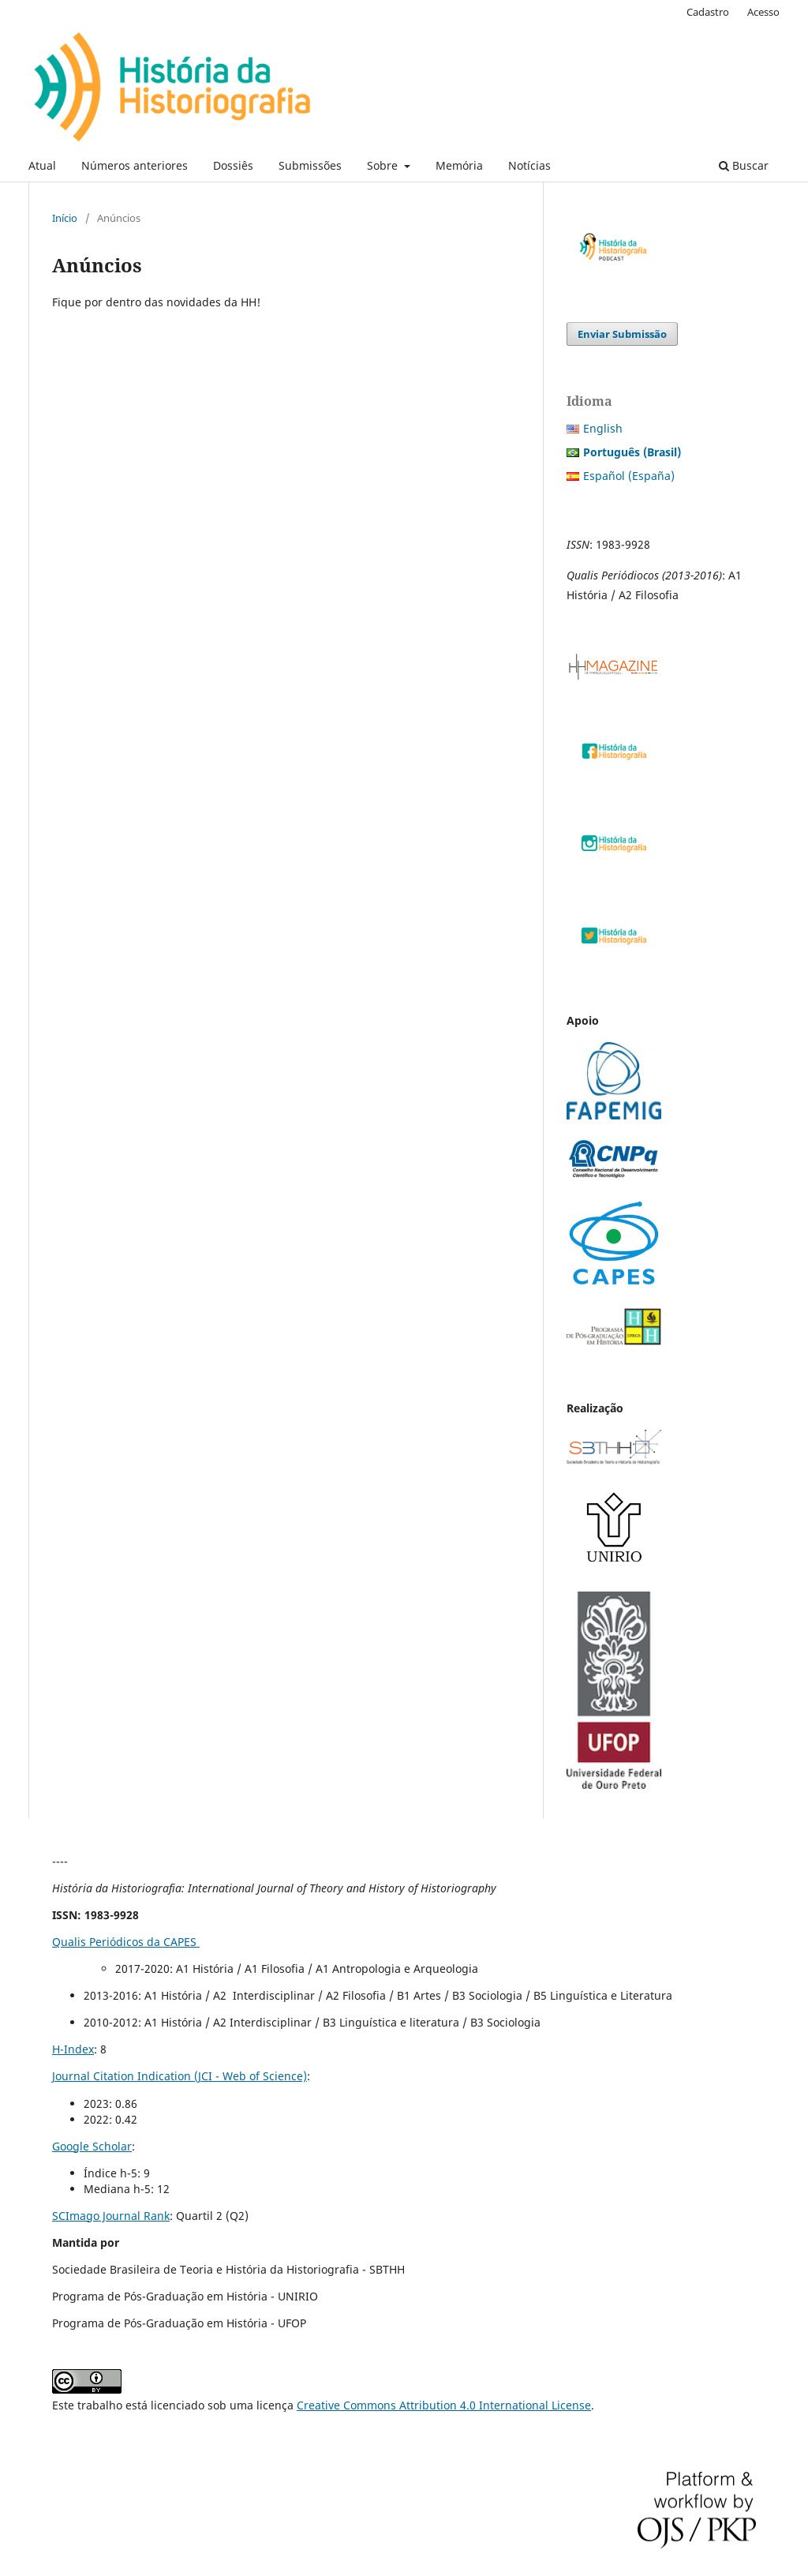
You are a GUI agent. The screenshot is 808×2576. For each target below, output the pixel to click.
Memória (459, 165)
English (603, 428)
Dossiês (233, 165)
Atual (42, 165)
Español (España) (629, 475)
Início (64, 218)
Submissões (310, 165)
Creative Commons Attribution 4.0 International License (444, 2405)
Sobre (384, 165)
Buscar (744, 165)
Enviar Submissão (622, 334)
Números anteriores (134, 165)
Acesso (763, 12)
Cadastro (707, 12)
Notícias (529, 165)
